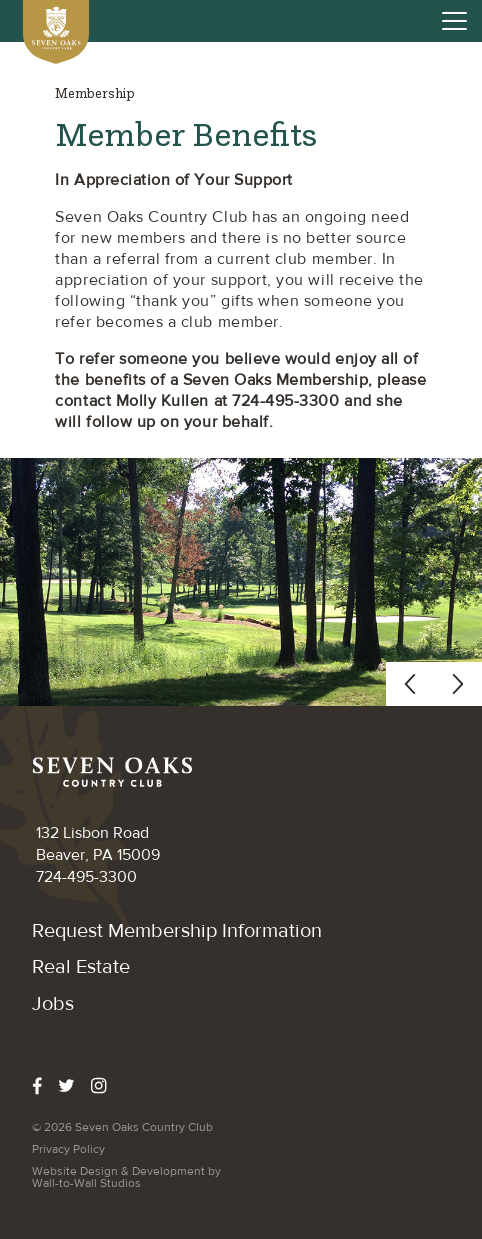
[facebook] (45, 1086)
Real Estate (81, 966)
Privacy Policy (68, 1149)
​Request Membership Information (177, 930)
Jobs (53, 1003)
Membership (95, 94)
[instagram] (107, 1086)
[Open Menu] (454, 20)
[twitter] (74, 1086)
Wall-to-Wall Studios (86, 1183)
